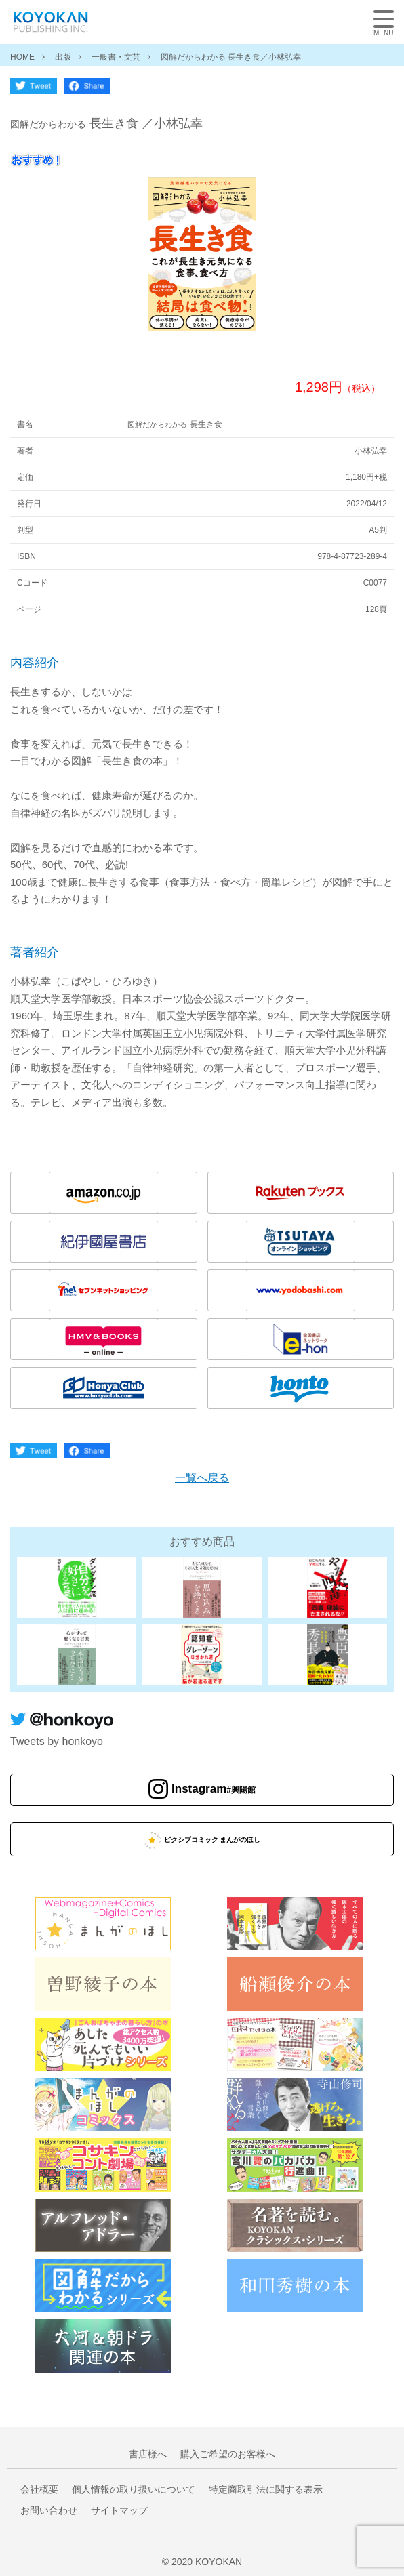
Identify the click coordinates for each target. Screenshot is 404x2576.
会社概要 (39, 2489)
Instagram (213, 1789)
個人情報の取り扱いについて (133, 2489)
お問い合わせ (48, 2510)
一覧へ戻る (202, 1478)
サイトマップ (119, 2510)
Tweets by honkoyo (56, 1741)
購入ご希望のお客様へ (227, 2454)
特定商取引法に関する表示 (266, 2489)
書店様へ (148, 2454)
